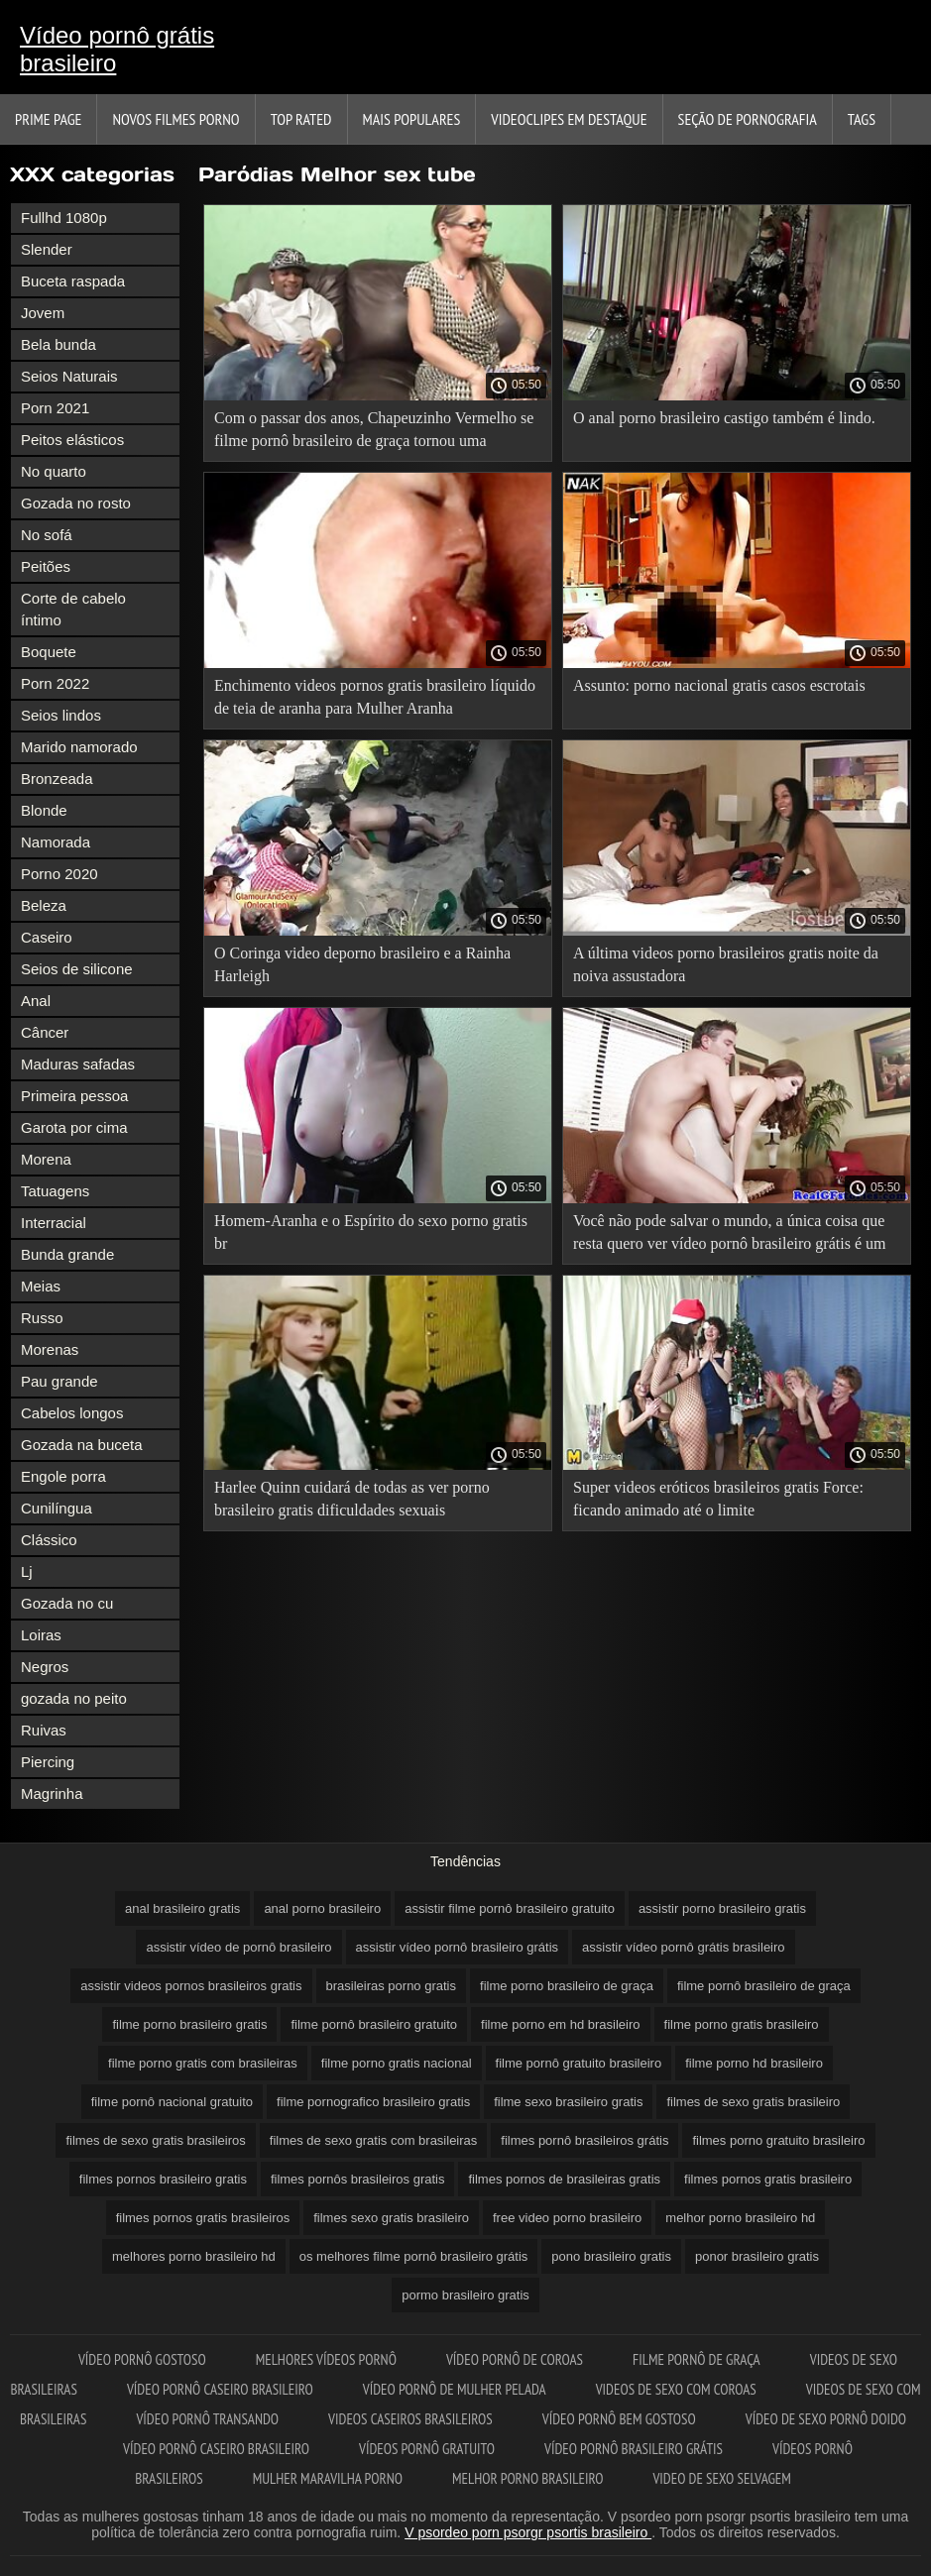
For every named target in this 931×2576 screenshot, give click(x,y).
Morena (46, 1159)
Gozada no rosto (76, 503)
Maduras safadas (78, 1064)
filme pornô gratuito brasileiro (579, 2063)
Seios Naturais (69, 376)
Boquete (48, 651)
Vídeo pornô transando (207, 2418)
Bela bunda (58, 344)
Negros (44, 1666)
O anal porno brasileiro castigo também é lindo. (724, 417)
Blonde (44, 810)
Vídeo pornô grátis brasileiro (117, 49)
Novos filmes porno (175, 119)
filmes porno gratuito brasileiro (778, 2140)
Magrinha (52, 1793)
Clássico (49, 1539)
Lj (27, 1571)
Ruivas (43, 1730)
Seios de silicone (77, 968)
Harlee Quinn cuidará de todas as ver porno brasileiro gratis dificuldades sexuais (352, 1498)
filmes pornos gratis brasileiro (768, 2179)
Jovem (42, 312)
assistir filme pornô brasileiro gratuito (510, 1908)
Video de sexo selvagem (721, 2478)
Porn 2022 (55, 683)
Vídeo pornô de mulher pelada (454, 2389)
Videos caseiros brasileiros (410, 2418)
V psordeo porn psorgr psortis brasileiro (528, 2532)
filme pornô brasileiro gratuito (374, 2024)
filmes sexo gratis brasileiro (391, 2217)
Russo (42, 1317)
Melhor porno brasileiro (527, 2478)
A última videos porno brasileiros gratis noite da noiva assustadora (725, 964)
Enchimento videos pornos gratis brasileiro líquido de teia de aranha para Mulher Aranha (374, 697)
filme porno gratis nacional (396, 2063)
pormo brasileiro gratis (465, 2295)
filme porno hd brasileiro (754, 2063)
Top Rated (301, 119)
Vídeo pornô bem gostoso (619, 2418)
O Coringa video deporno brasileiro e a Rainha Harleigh (362, 964)
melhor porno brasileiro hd (740, 2217)
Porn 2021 (55, 407)
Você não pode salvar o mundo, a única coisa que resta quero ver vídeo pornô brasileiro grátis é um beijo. (729, 1235)
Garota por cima (74, 1127)
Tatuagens (55, 1190)
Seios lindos (61, 715)
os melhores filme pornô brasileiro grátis (413, 2256)
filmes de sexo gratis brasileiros (155, 2140)
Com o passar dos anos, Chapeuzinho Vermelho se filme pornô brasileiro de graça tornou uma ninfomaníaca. (373, 432)
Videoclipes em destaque (568, 119)
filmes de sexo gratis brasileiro (753, 2101)
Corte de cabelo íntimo (73, 609)
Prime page (48, 119)
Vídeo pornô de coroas (514, 2359)
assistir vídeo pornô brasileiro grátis (457, 1947)
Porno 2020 (59, 873)
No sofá (46, 534)
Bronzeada (57, 778)
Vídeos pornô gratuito (427, 2448)
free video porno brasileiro (567, 2217)
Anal (36, 1000)
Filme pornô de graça (696, 2359)
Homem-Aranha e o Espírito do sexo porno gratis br (370, 1232)
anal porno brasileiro (322, 1908)
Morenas (49, 1349)
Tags (861, 119)
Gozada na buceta (82, 1444)
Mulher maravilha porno (328, 2478)
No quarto (53, 471)
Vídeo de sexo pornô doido (826, 2418)
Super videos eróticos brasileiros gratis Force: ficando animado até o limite (718, 1498)
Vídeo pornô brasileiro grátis (633, 2448)
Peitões (45, 566)
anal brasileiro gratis (182, 1908)
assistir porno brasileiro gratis (722, 1908)
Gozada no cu (67, 1603)
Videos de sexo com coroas (676, 2389)
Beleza (43, 905)
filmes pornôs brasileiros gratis (358, 2179)
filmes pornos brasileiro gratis (163, 2179)
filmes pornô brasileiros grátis (584, 2140)
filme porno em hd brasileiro (560, 2024)
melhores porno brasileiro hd (194, 2256)
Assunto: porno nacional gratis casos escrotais (719, 685)
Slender (46, 249)
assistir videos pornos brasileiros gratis (190, 1985)
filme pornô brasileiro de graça (764, 1985)
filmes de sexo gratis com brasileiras (374, 2140)
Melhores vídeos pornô (326, 2359)
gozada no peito (74, 1698)
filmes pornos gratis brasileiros (203, 2217)
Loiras (41, 1634)
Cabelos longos (72, 1412)
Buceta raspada (73, 281)
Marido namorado (79, 746)
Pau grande (59, 1381)
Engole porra (63, 1476)
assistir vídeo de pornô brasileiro (238, 1947)
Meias (40, 1286)
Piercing (47, 1761)
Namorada (55, 842)
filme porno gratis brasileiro (741, 2024)
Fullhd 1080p (64, 217)
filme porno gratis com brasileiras (202, 2063)
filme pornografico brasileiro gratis (373, 2101)
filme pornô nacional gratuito (172, 2101)
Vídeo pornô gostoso (142, 2359)
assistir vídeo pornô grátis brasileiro (683, 1947)
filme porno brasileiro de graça (566, 1985)
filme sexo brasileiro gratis (568, 2101)
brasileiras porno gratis (391, 1985)
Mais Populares (412, 119)
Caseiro (46, 937)
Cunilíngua (56, 1508)
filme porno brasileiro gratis (189, 2024)
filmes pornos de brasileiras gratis (564, 2179)
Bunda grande (67, 1254)
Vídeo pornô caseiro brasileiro (220, 2389)
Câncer (44, 1032)
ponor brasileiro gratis (757, 2256)
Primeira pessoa (74, 1095)
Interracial (53, 1222)
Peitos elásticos (72, 439)
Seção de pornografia (747, 119)
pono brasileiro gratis (611, 2256)
